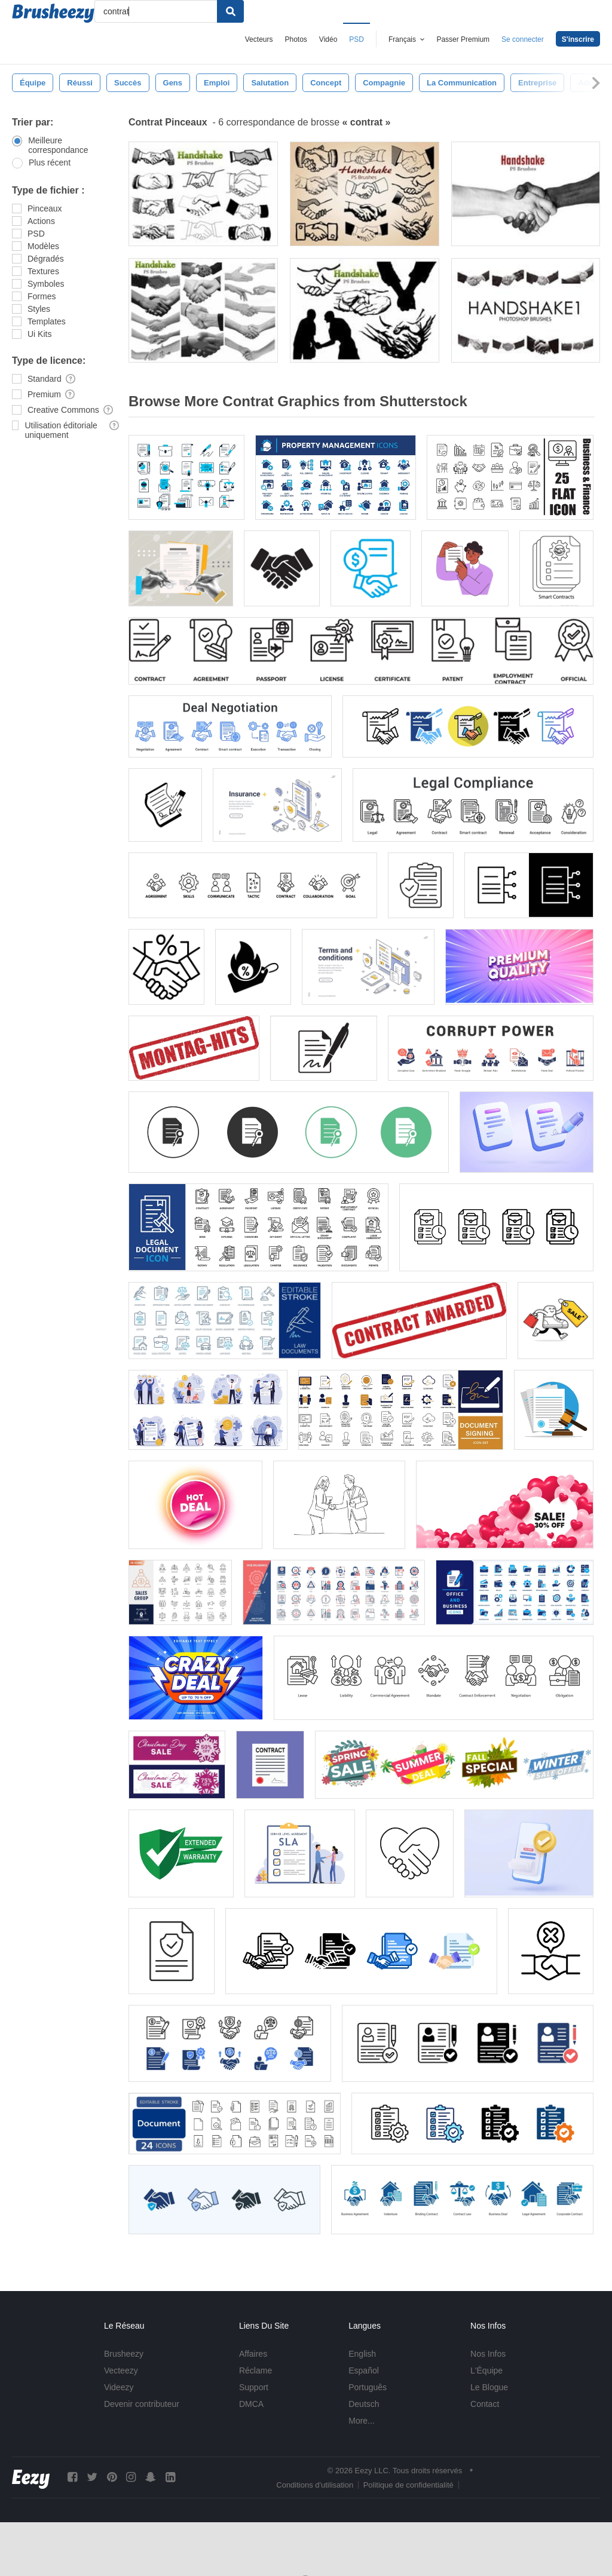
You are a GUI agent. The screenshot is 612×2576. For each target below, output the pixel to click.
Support (253, 2387)
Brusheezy (123, 2354)
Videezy (119, 2387)
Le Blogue (489, 2387)
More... (361, 2420)
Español (363, 2370)
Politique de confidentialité (408, 2484)
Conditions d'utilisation (314, 2484)
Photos (295, 39)
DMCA (251, 2404)
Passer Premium (462, 39)
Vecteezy (121, 2370)
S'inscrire (578, 39)
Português (367, 2387)
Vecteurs (259, 39)
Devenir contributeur (141, 2404)
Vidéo (328, 39)
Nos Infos (488, 2354)
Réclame (255, 2370)
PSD (356, 39)
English (362, 2354)
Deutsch (363, 2404)
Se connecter (522, 39)
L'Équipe (486, 2370)
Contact (484, 2404)
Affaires (253, 2354)
